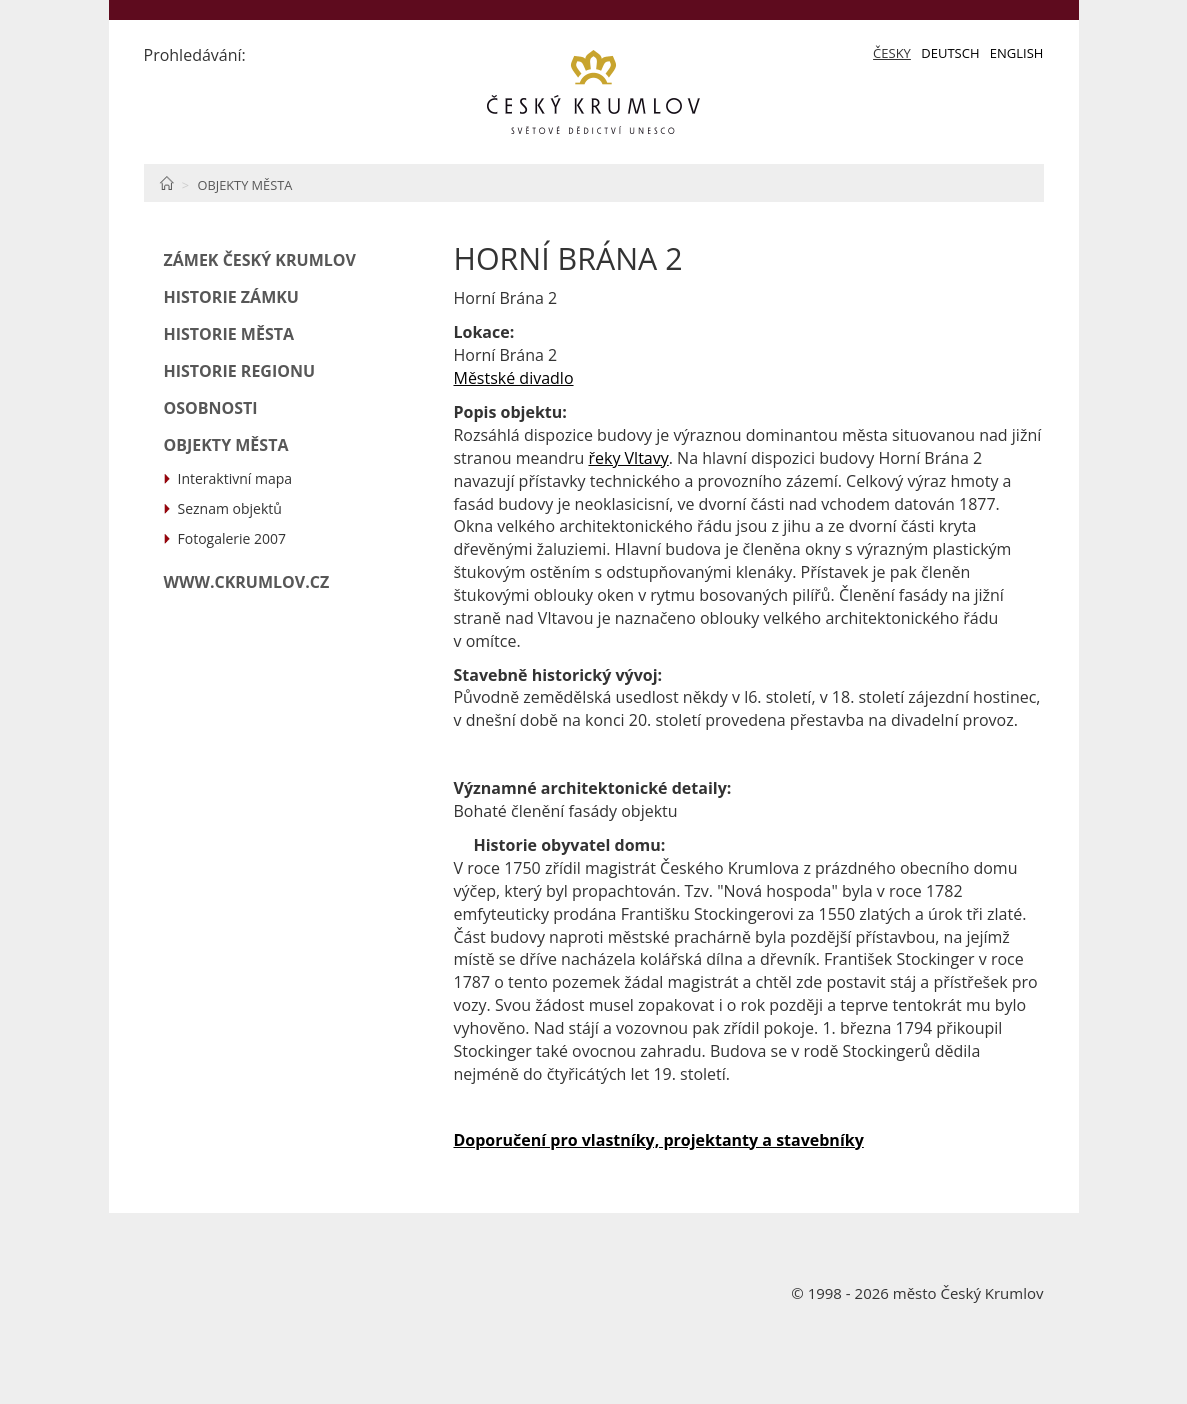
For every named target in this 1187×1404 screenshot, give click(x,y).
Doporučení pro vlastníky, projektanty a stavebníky (658, 1140)
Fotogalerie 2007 (232, 538)
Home (166, 183)
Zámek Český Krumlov (260, 260)
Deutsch (950, 53)
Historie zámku (231, 297)
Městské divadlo (513, 378)
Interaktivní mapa (235, 478)
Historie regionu (240, 371)
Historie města (229, 334)
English (1017, 53)
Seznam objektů (230, 508)
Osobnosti (211, 408)
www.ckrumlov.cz (247, 582)
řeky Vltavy (628, 458)
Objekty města (244, 185)
